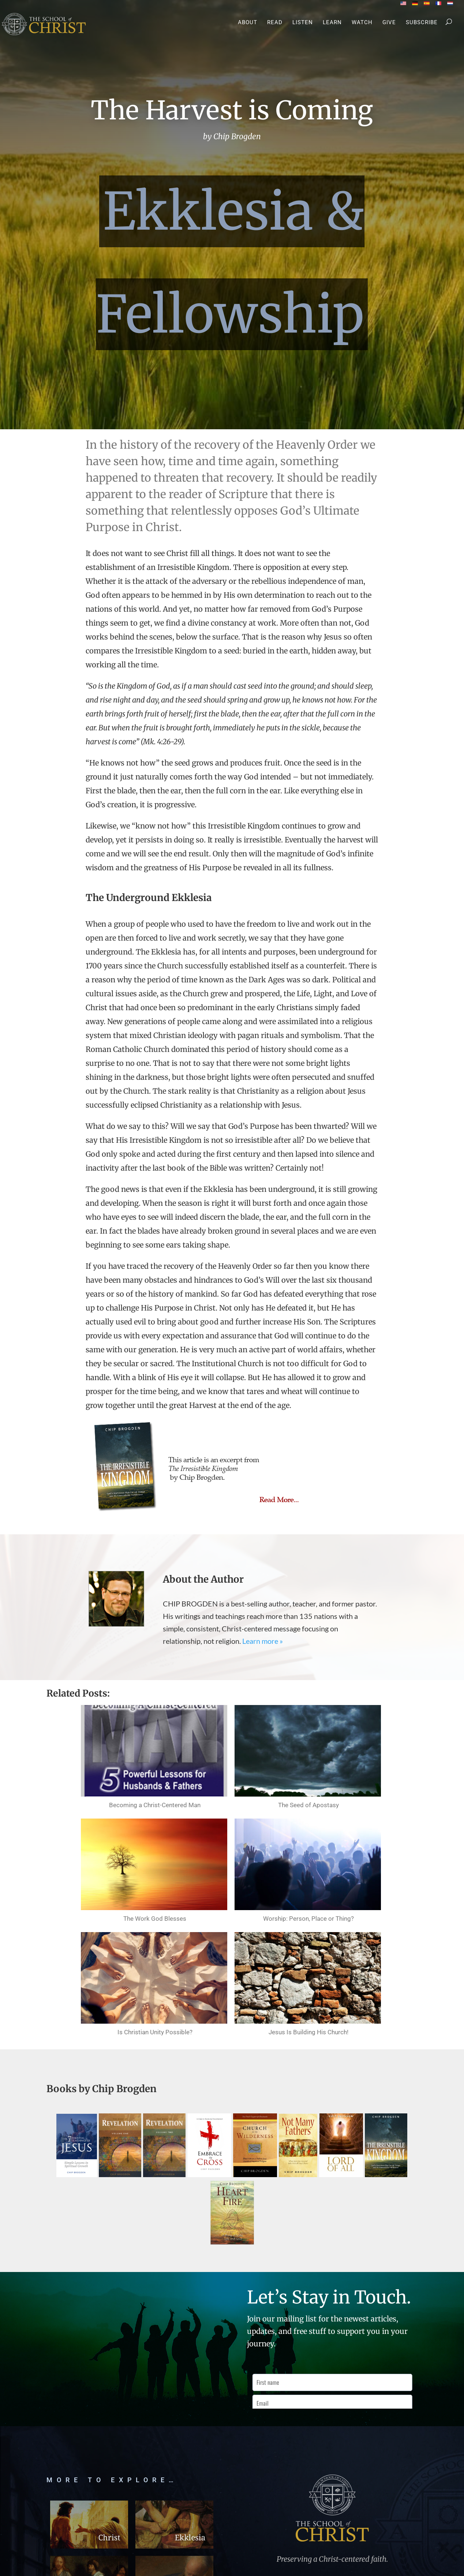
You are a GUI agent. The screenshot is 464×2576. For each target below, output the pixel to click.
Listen (302, 23)
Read (274, 23)
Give (389, 23)
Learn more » (262, 1641)
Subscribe (422, 23)
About (247, 23)
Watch (362, 23)
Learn (332, 23)
